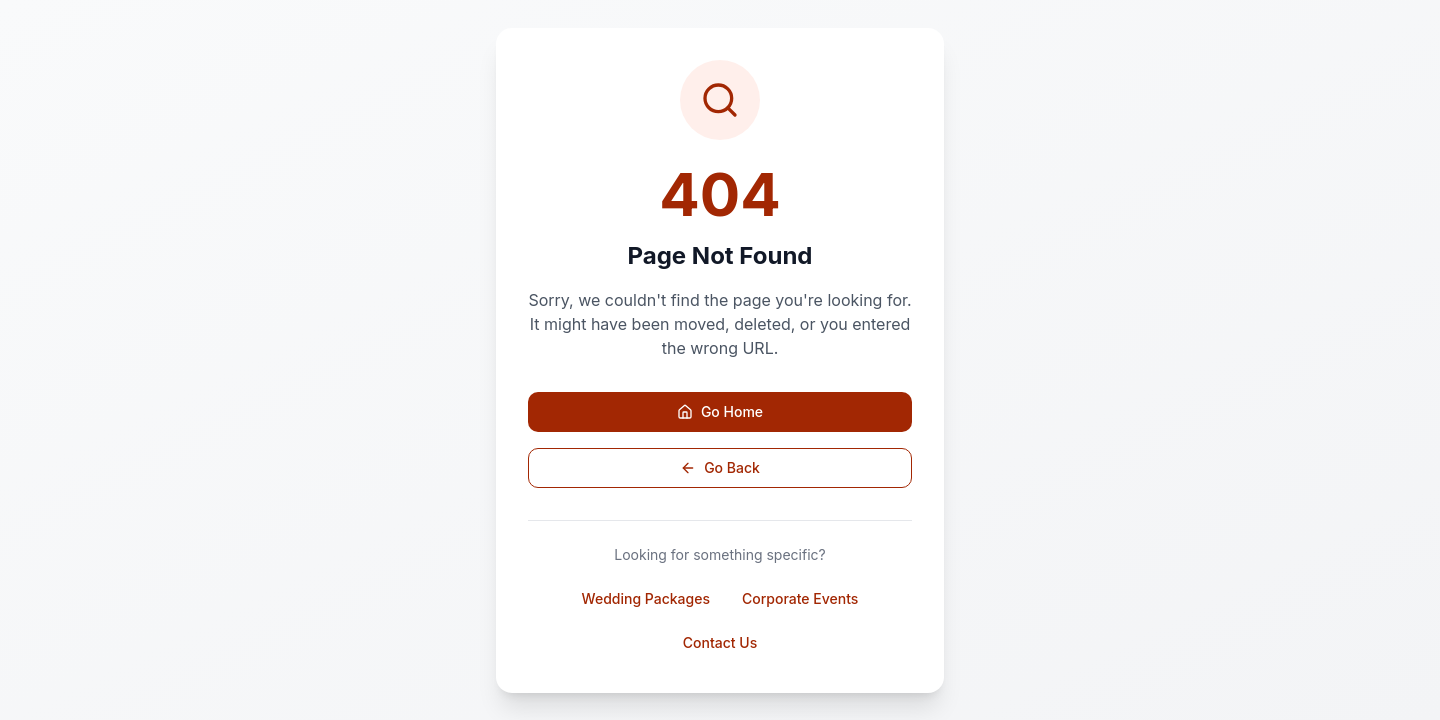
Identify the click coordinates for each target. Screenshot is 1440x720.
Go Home (720, 411)
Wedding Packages (646, 598)
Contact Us (720, 642)
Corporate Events (800, 598)
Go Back (720, 467)
